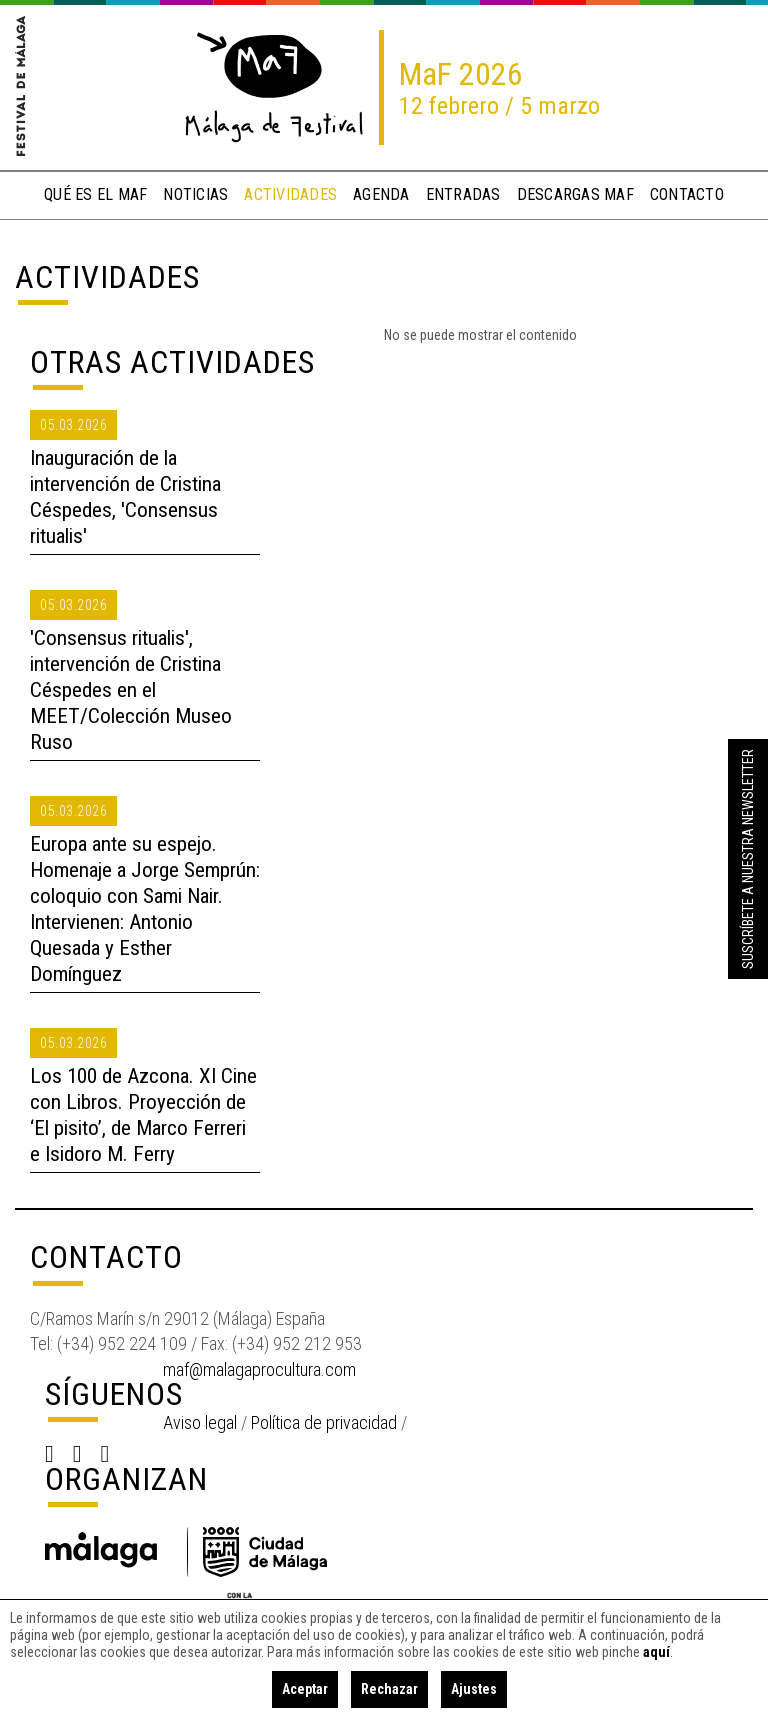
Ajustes (474, 1689)
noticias (195, 194)
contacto (687, 194)
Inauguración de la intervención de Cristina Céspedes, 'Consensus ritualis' (125, 497)
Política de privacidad (324, 1422)
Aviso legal (200, 1422)
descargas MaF (575, 194)
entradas (463, 194)
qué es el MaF (95, 194)
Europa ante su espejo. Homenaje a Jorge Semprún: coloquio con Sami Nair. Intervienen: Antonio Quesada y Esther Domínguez (145, 909)
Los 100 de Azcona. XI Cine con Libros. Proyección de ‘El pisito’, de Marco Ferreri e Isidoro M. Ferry (143, 1115)
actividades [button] (290, 194)
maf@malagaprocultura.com (259, 1369)
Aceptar (305, 1689)
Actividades (107, 277)
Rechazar (389, 1689)
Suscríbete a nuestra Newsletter (748, 859)
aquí (656, 1652)
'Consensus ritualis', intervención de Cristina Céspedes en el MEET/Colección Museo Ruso (131, 690)
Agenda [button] (381, 194)
